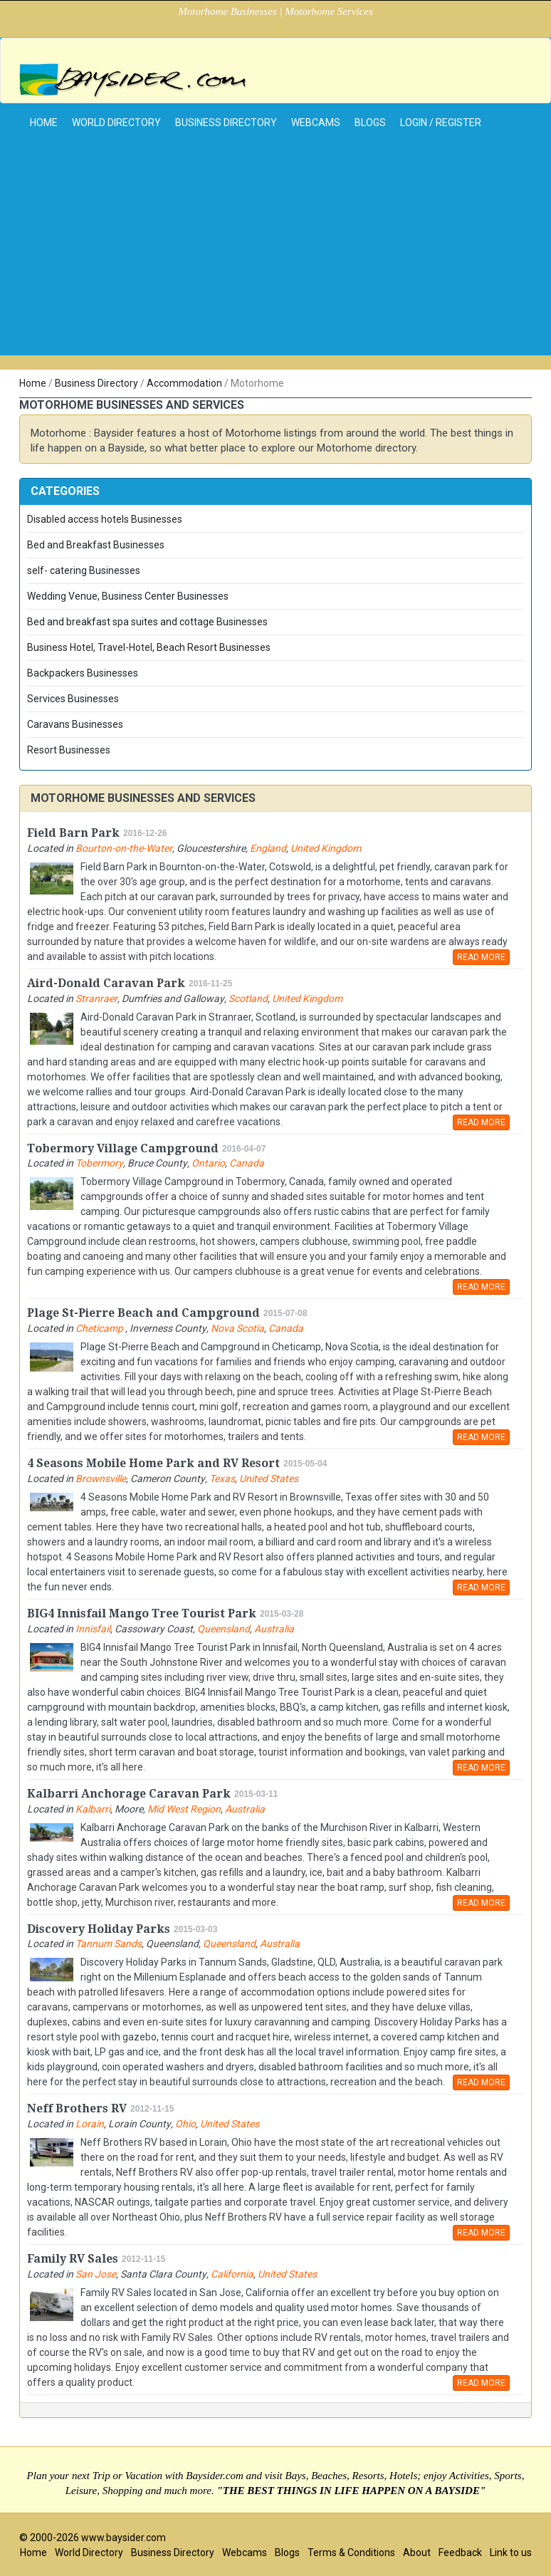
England (268, 848)
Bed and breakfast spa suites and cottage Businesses (147, 621)
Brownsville (100, 1478)
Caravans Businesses (75, 724)
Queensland (223, 1628)
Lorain (89, 2123)
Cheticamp (100, 1328)
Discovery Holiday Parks (98, 1929)
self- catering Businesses (83, 570)
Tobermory (99, 1163)
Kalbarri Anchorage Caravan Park (129, 1793)
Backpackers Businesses (82, 673)
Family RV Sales (72, 2258)
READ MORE (481, 957)
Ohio (185, 2123)
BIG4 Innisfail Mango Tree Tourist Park (141, 1613)
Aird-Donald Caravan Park (106, 983)
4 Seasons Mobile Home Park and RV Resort (153, 1463)
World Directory (116, 122)
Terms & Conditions (351, 2552)
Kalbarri (92, 1809)
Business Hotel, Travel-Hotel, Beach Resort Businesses (149, 647)
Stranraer (96, 998)
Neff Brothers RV (77, 2108)
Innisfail (92, 1628)
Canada (246, 1163)
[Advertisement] (275, 255)
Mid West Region (184, 1809)
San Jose (95, 2274)
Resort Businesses (68, 750)
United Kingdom (325, 848)
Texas (222, 1478)
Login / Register (440, 122)
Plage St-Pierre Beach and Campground (143, 1313)
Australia (274, 1628)
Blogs (370, 122)
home (44, 122)
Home (32, 383)
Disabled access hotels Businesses (104, 519)
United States (268, 1478)
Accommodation (184, 383)
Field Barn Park (73, 833)
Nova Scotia (237, 1328)
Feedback (460, 2552)
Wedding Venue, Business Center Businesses (128, 596)
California (232, 2274)
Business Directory (226, 122)
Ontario (208, 1163)
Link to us (511, 2552)
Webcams (315, 122)
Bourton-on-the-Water (123, 848)
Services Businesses (73, 698)
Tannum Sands (108, 1943)
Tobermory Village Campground (123, 1148)
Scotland (248, 998)
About (417, 2552)
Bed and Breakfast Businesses (95, 545)
